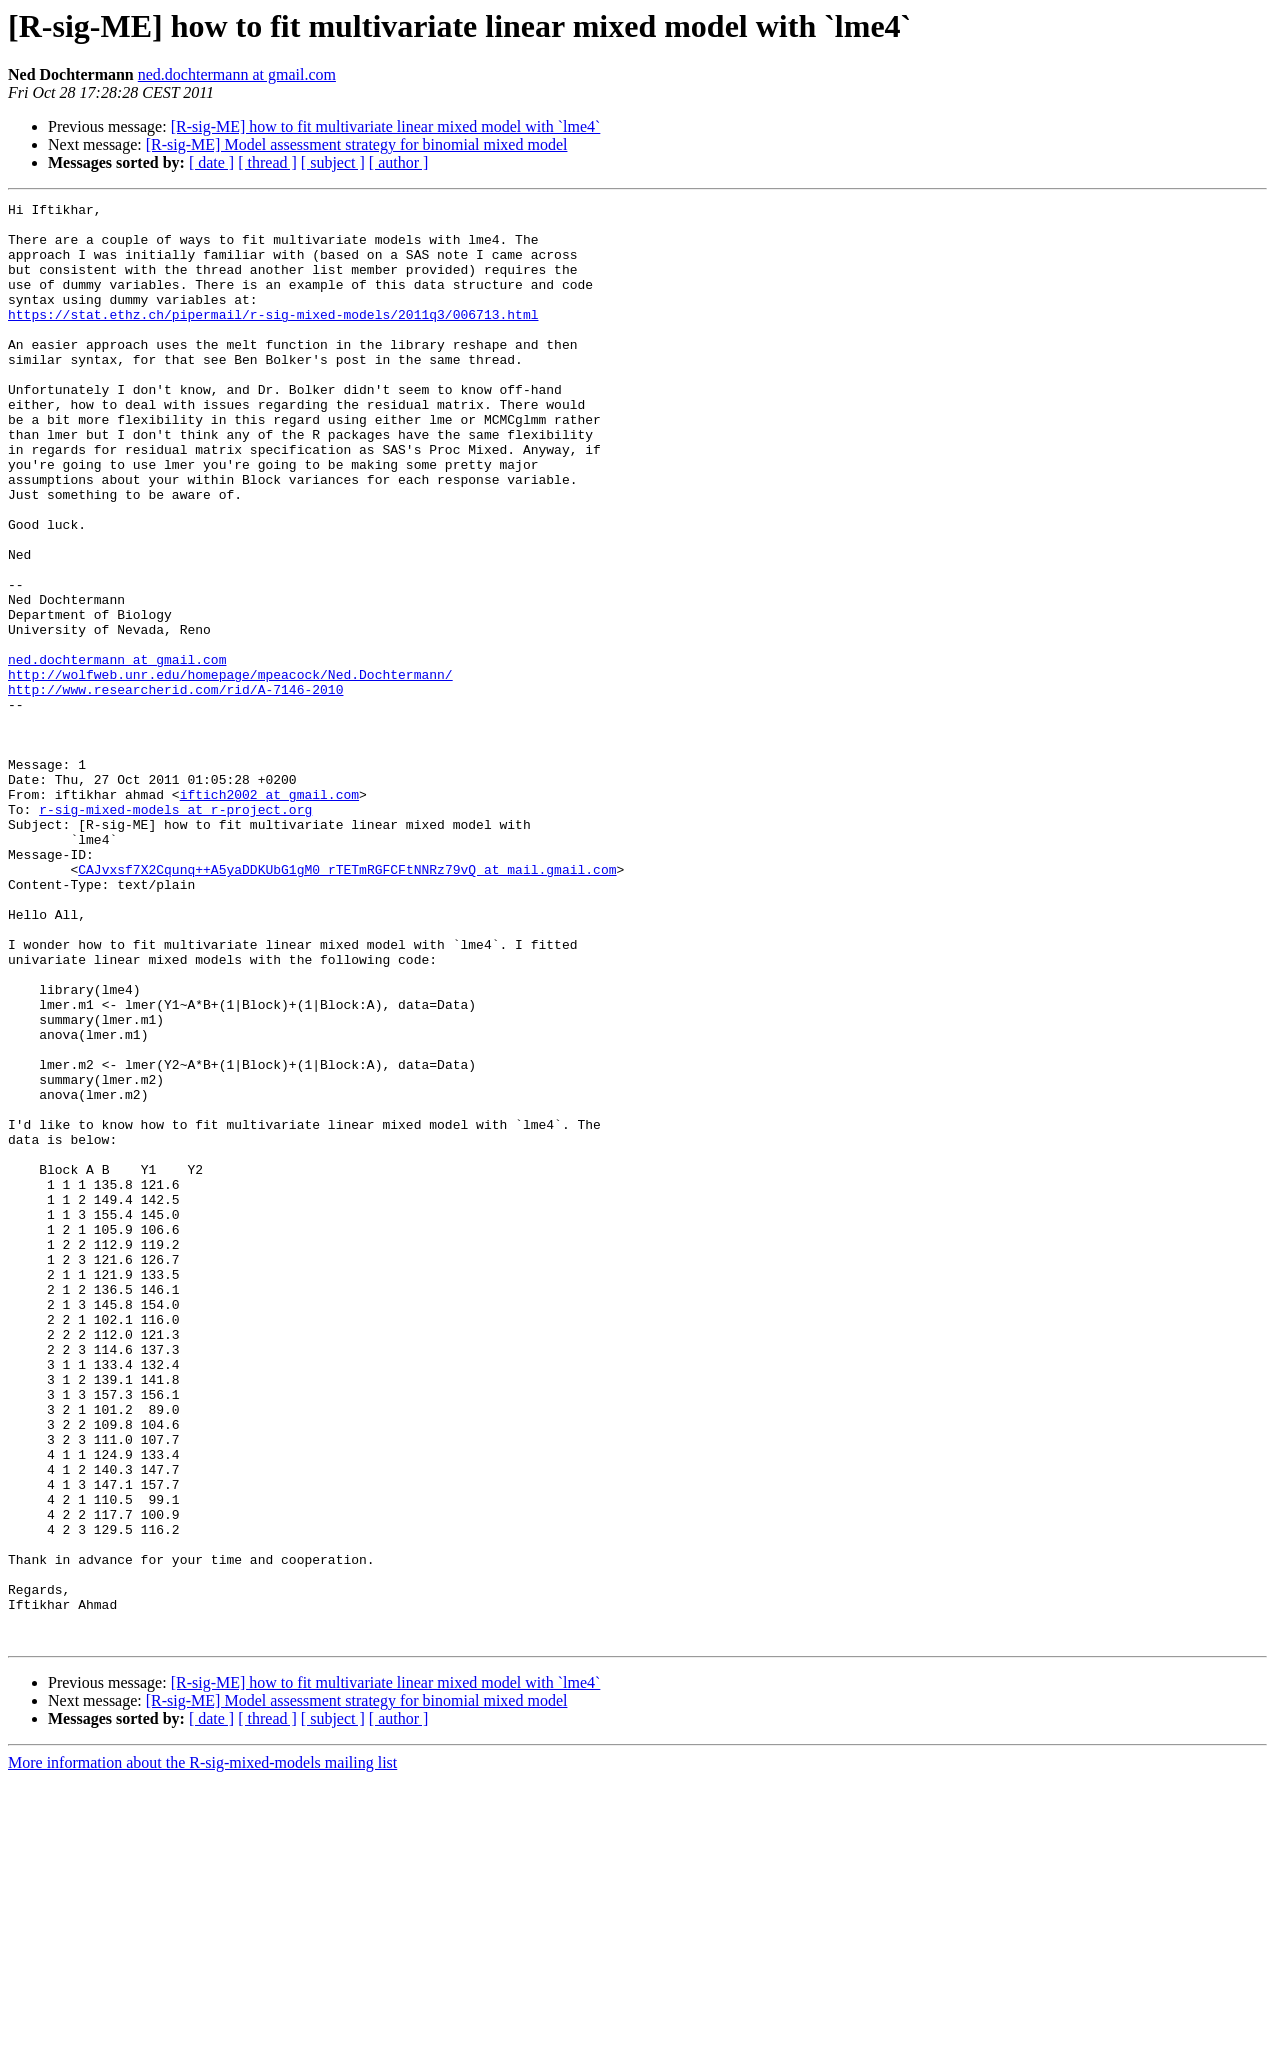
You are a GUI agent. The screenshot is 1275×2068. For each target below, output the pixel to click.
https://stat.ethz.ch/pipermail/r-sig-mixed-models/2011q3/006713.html (273, 338)
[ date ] (211, 162)
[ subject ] (333, 162)
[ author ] (399, 162)
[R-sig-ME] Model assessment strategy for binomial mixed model (357, 144)
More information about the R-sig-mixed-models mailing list (202, 2050)
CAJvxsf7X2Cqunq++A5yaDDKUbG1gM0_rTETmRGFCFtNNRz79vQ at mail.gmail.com (347, 1004)
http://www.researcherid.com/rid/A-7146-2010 (175, 788)
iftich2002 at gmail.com (269, 914)
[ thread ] (267, 162)
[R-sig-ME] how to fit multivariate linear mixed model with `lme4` (386, 126)
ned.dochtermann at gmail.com (237, 74)
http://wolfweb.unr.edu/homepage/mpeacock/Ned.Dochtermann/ (230, 770)
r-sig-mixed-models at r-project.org (175, 932)
